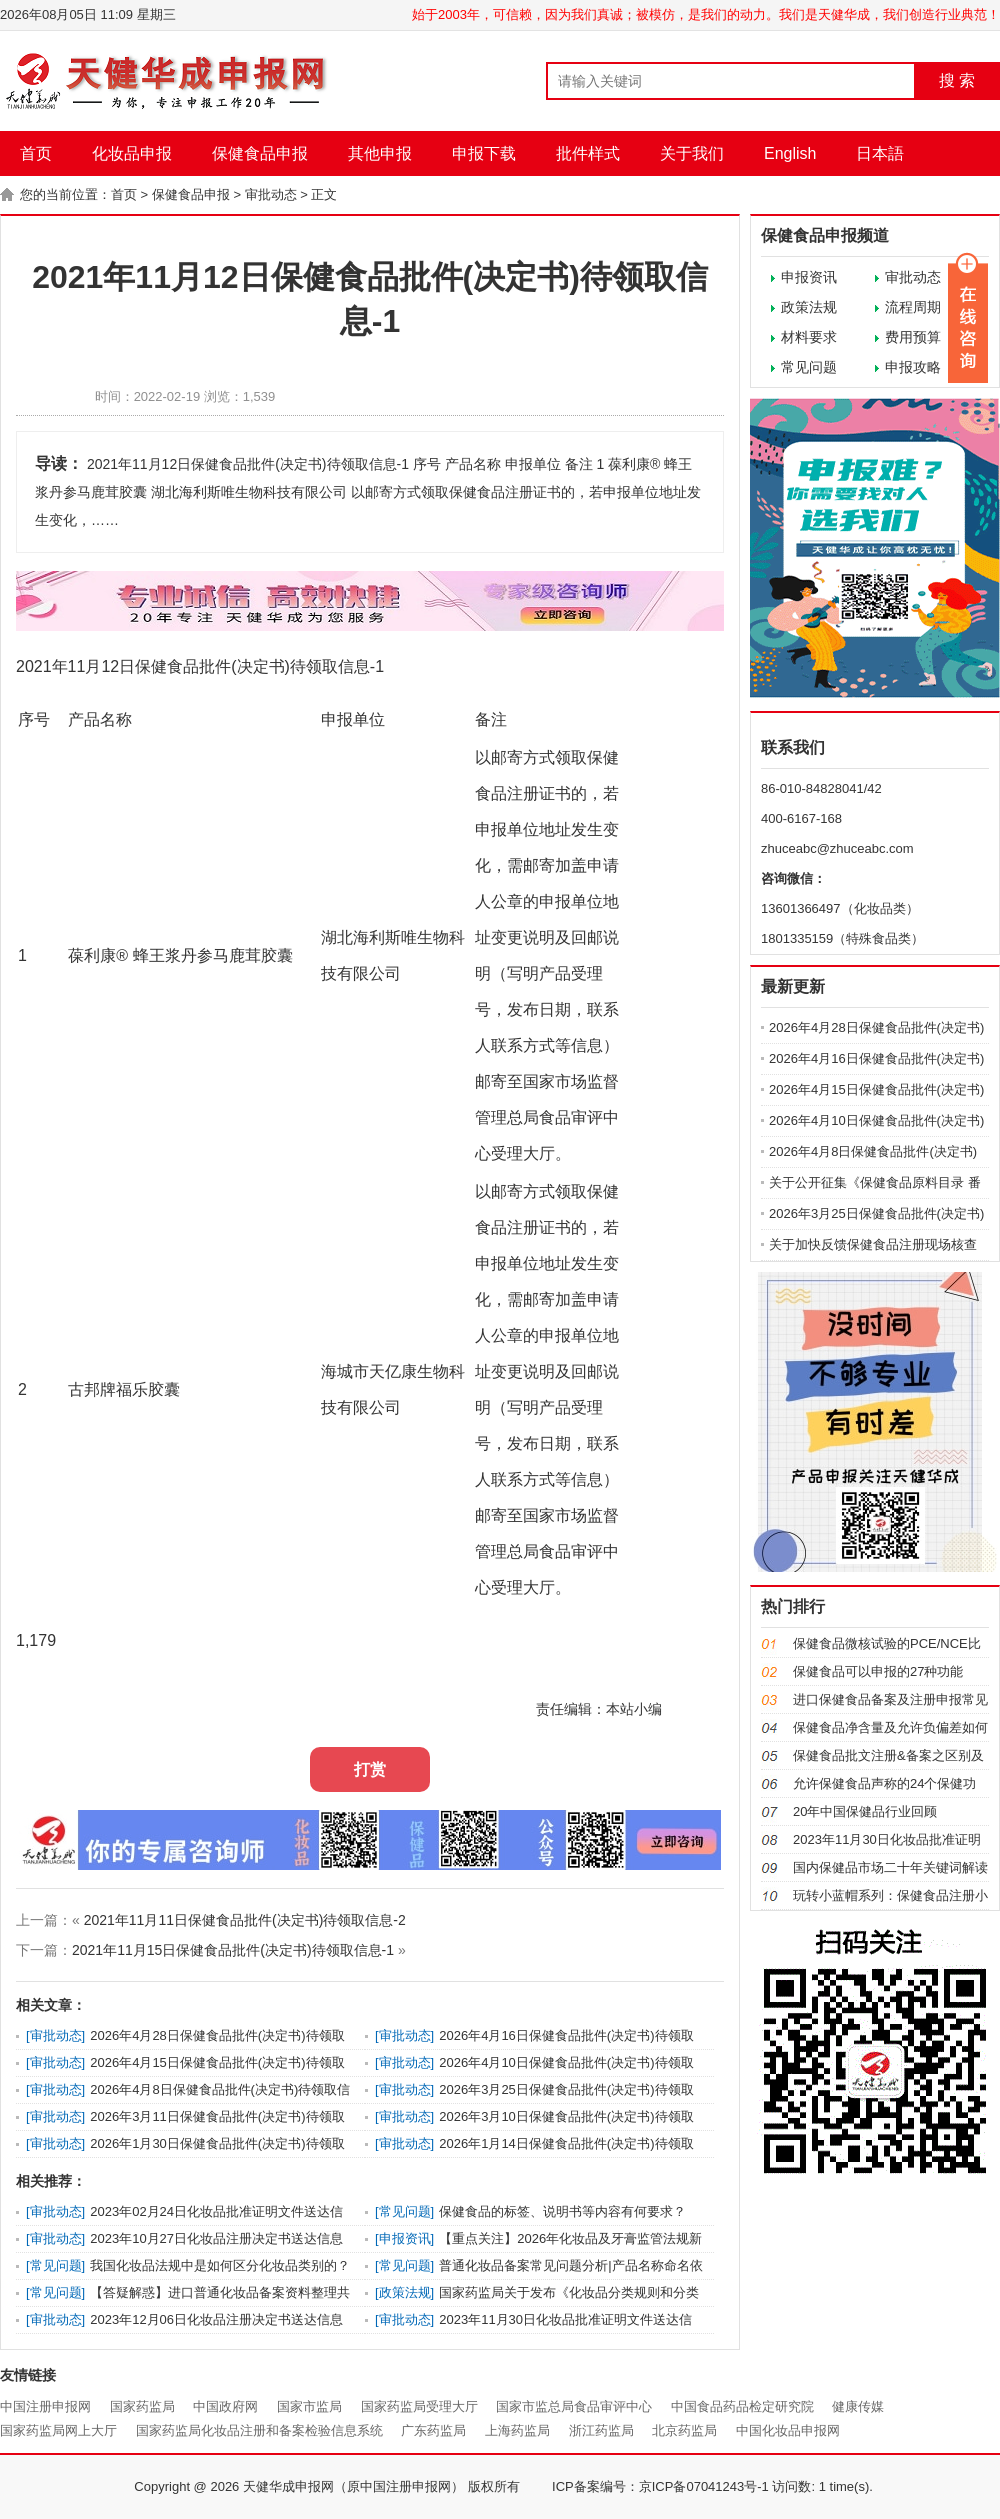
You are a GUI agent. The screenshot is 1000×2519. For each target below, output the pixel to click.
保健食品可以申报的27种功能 (878, 1671)
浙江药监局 (601, 2430)
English (790, 153)
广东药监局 (433, 2430)
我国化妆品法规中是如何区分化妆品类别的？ (220, 2265)
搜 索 (957, 80)
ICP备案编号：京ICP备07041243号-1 (660, 2486)
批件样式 (588, 153)
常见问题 (809, 367)
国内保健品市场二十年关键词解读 (890, 1867)
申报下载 (484, 153)
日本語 (880, 153)
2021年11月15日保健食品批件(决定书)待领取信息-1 (233, 1950)
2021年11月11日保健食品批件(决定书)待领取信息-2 (245, 1920)
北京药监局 (684, 2430)
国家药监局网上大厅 (58, 2430)
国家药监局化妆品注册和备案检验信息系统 (259, 2430)
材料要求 (809, 337)
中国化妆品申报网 (788, 2430)
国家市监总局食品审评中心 (574, 2406)
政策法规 (809, 307)
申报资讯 (809, 277)
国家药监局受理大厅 (419, 2406)
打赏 (370, 1769)
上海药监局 (517, 2430)
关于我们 (692, 153)
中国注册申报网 (45, 2406)
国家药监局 (142, 2406)
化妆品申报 (132, 153)
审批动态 (271, 194)
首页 (36, 153)
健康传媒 (858, 2406)
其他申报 (380, 153)
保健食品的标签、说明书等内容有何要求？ (562, 2211)
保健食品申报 (260, 153)
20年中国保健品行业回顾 (865, 1811)
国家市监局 (309, 2406)
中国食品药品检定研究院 (742, 2406)
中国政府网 (225, 2406)
